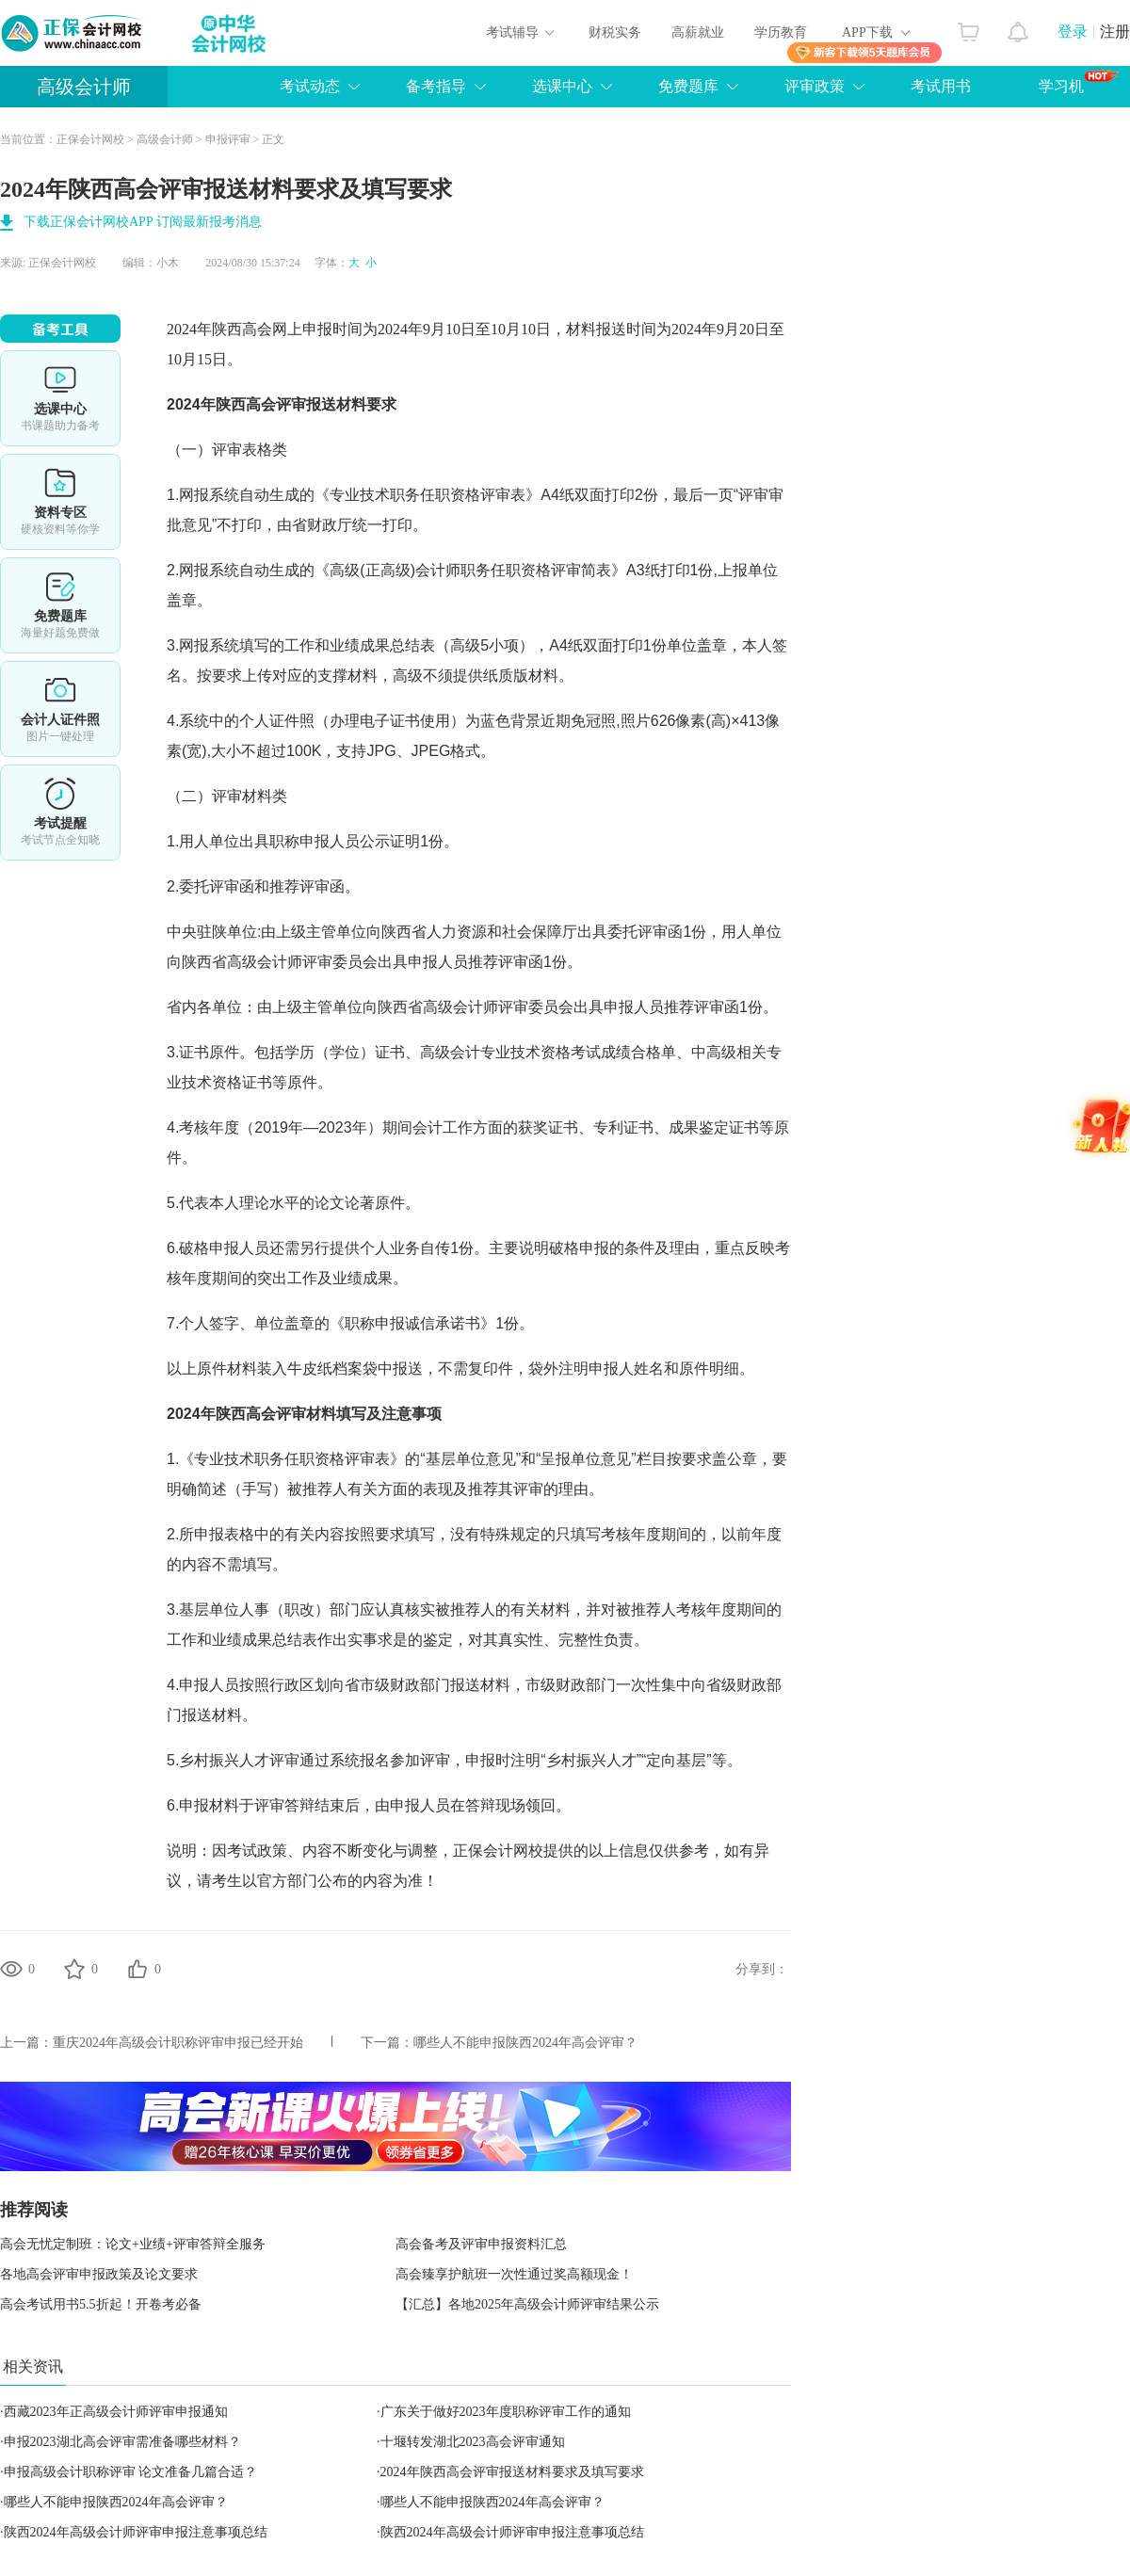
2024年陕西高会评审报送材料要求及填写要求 (512, 2472)
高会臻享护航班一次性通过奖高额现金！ (514, 2274)
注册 (1115, 32)
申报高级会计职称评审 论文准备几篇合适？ (131, 2472)
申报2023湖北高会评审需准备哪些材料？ (122, 2442)
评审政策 (814, 86)
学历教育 (780, 32)
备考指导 (436, 86)
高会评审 (276, 404)
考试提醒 (60, 812)
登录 (1072, 32)
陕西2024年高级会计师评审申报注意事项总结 (135, 2532)
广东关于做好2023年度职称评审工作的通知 (505, 2412)
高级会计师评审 (279, 962)
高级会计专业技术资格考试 (510, 1052)
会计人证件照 (60, 709)
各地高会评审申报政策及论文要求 (99, 2274)
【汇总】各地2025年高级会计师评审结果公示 (527, 2304)
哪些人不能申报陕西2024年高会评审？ (525, 2043)
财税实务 (615, 32)
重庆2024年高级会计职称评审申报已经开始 (178, 2043)
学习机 (1079, 82)
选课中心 (562, 86)
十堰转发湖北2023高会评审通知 (472, 2442)
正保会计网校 (90, 139)
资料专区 (60, 502)
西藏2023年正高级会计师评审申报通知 (116, 2412)
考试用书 (941, 86)
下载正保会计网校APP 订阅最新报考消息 (143, 222)
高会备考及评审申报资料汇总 (481, 2244)
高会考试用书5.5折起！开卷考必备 (101, 2304)
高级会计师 (84, 86)
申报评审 (227, 139)
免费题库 (688, 86)
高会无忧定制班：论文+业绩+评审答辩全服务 (133, 2244)
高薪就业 (697, 32)
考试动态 (310, 86)
